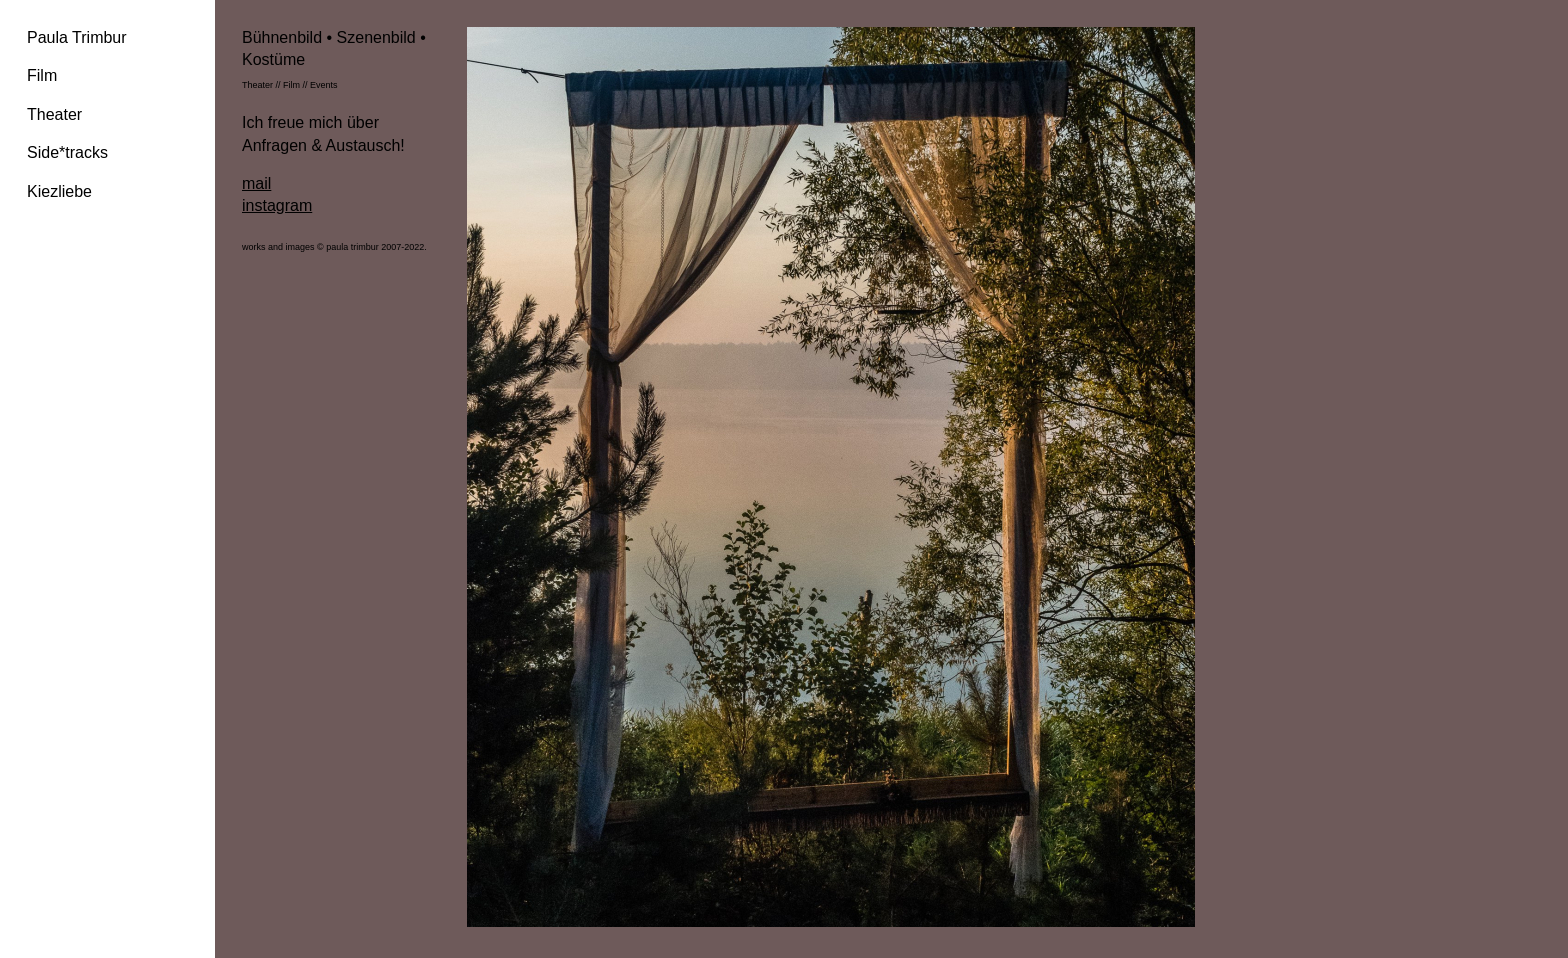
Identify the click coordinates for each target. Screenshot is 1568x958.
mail (256, 183)
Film (42, 75)
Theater (54, 114)
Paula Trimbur (77, 37)
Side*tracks (67, 152)
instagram (277, 205)
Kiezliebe (59, 191)
